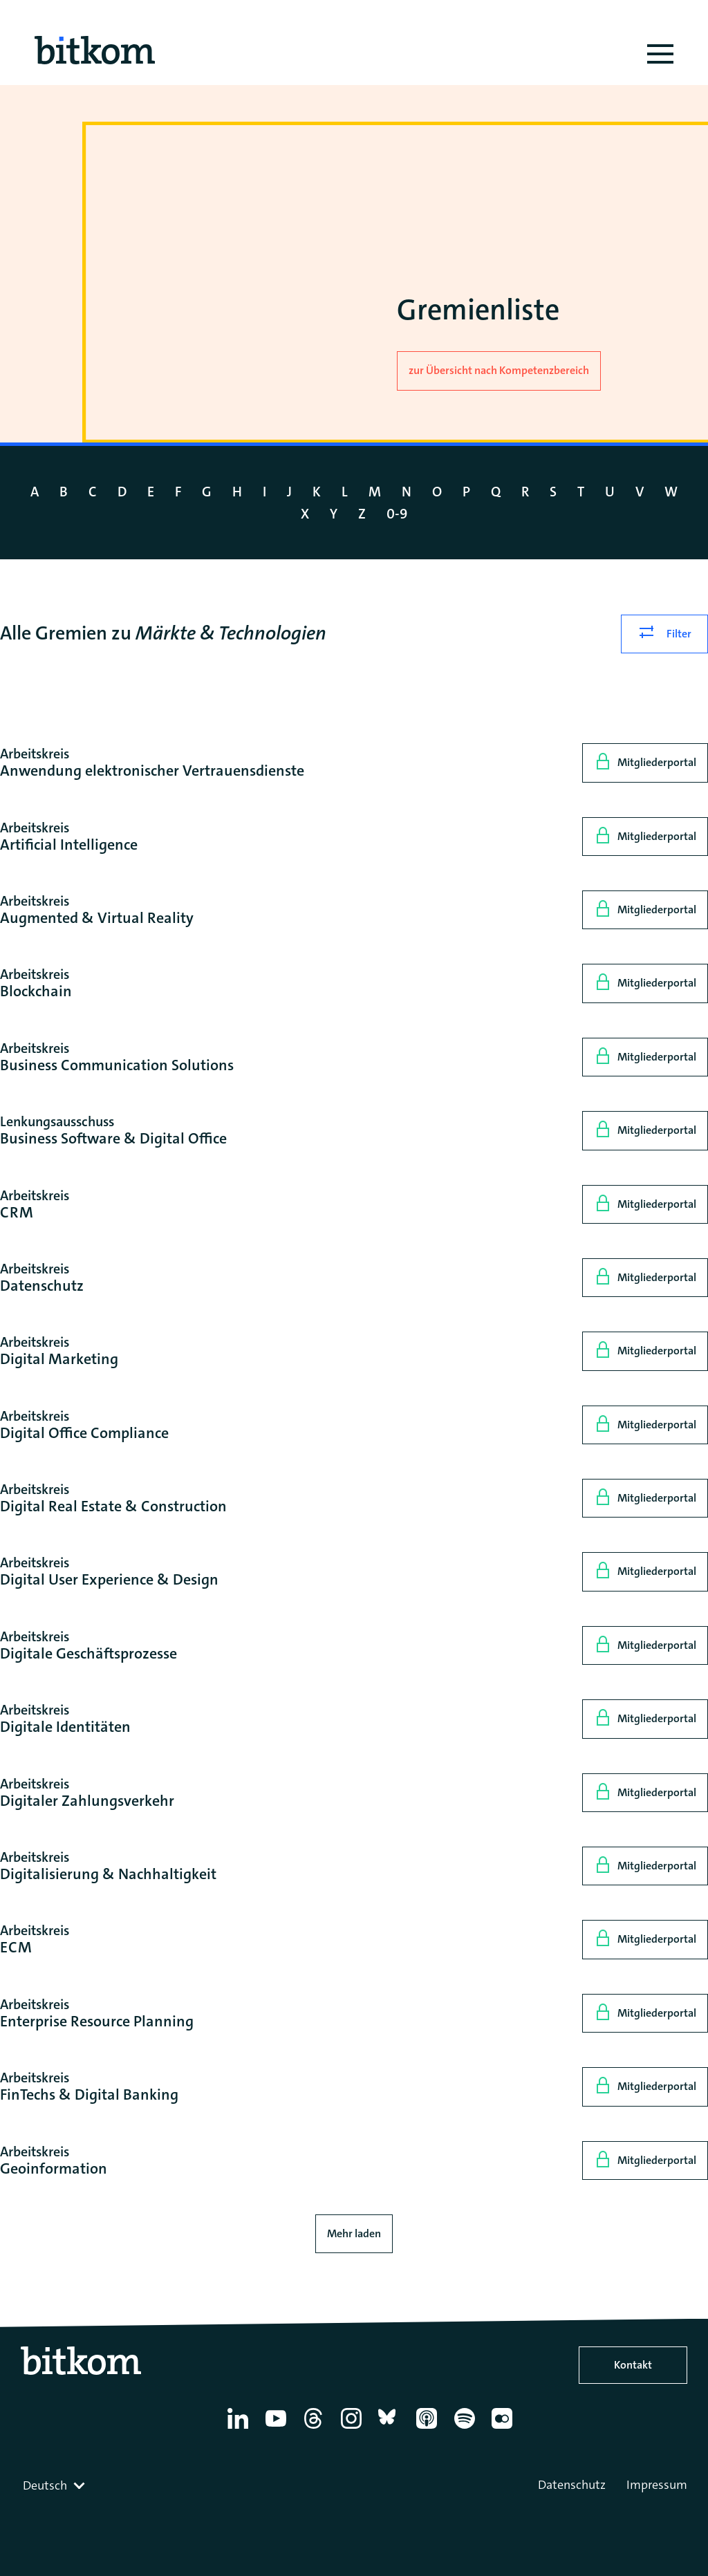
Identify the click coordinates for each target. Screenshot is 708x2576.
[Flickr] (504, 2428)
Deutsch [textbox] (45, 2485)
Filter (679, 633)
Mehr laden (354, 2233)
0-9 (396, 514)
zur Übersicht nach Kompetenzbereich (499, 370)
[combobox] (55, 2485)
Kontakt (633, 2365)
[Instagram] (353, 2428)
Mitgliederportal (656, 762)
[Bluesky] (391, 2428)
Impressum (656, 2484)
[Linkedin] (240, 2428)
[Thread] (315, 2428)
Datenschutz (572, 2484)
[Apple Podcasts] (429, 2428)
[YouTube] (278, 2428)
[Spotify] (467, 2428)
